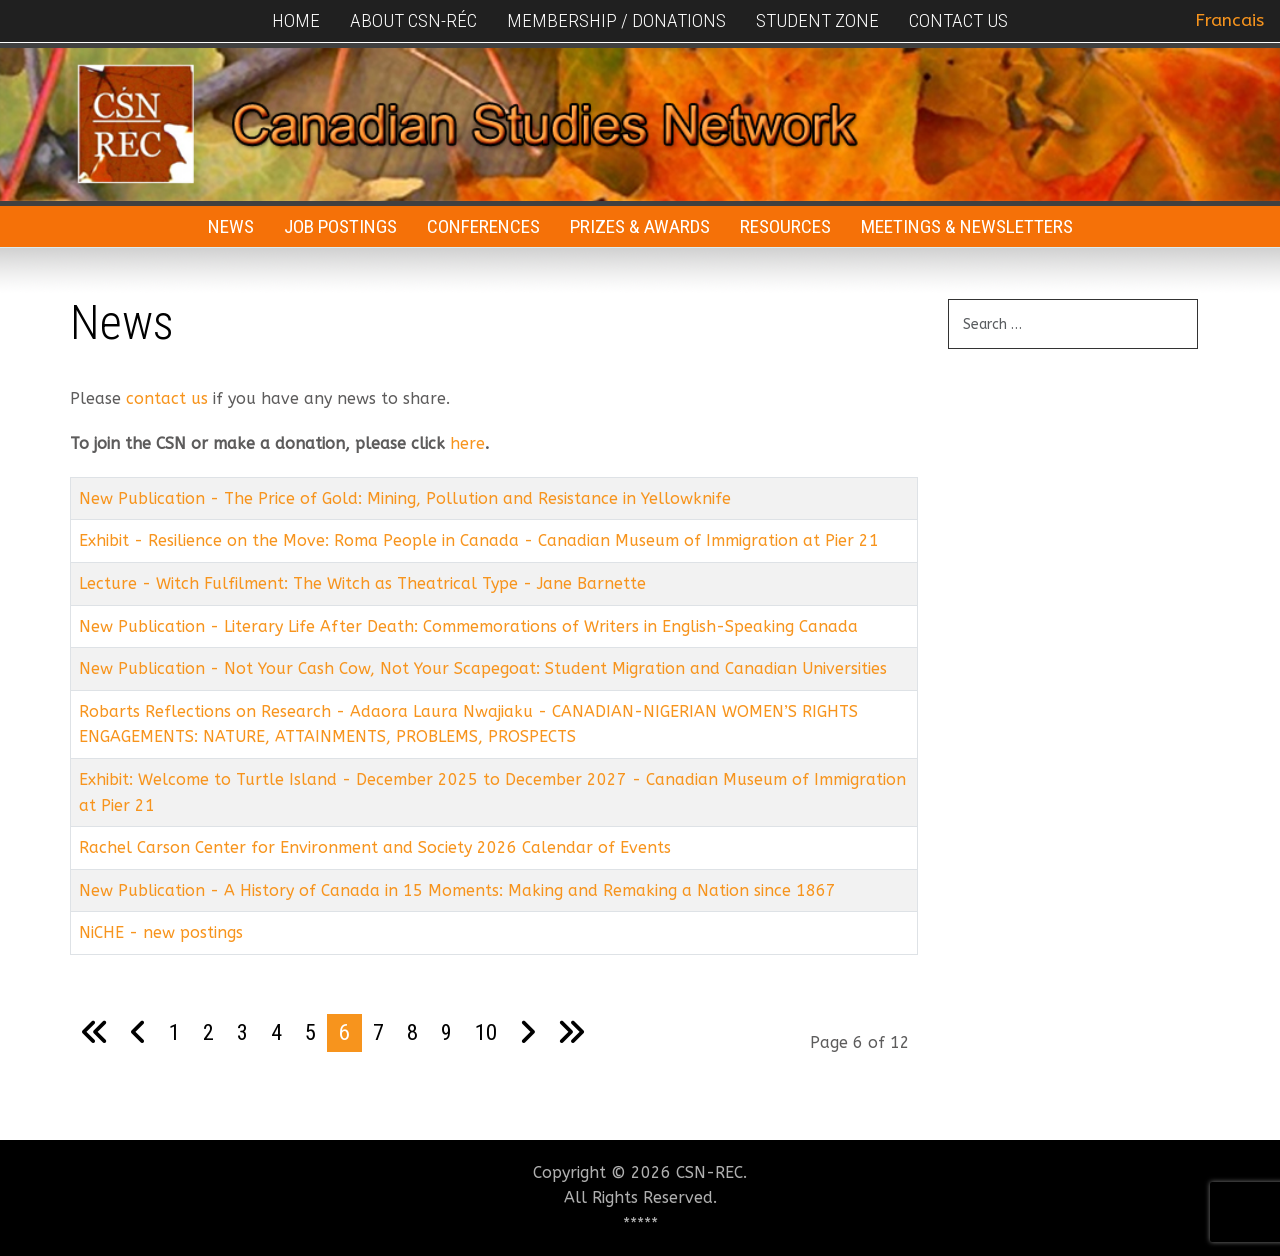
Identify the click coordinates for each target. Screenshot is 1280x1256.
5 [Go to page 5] (310, 1032)
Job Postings (340, 226)
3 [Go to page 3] (242, 1032)
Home (296, 20)
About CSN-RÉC (413, 20)
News (231, 226)
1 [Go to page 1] (174, 1032)
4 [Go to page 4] (276, 1032)
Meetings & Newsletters (967, 226)
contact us (167, 398)
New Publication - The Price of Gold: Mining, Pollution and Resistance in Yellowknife (405, 498)
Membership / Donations (616, 20)
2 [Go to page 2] (208, 1032)
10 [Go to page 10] (486, 1032)
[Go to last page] (571, 1033)
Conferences (483, 226)
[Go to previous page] (138, 1033)
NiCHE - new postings (161, 932)
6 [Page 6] (344, 1032)
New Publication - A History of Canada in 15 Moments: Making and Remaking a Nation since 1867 (457, 890)
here (467, 443)
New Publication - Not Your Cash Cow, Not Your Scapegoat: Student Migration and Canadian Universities (483, 668)
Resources (785, 226)
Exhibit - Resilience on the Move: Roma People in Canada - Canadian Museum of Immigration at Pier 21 (479, 540)
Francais (1229, 20)
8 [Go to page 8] (412, 1032)
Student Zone (817, 20)
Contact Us (958, 20)
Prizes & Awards (640, 226)
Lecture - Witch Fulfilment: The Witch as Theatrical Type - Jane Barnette (362, 583)
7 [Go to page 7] (378, 1032)
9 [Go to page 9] (446, 1032)
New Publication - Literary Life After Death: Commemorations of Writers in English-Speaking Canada (468, 626)
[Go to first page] (95, 1033)
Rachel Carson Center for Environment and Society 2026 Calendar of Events (375, 847)
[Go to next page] (527, 1033)
